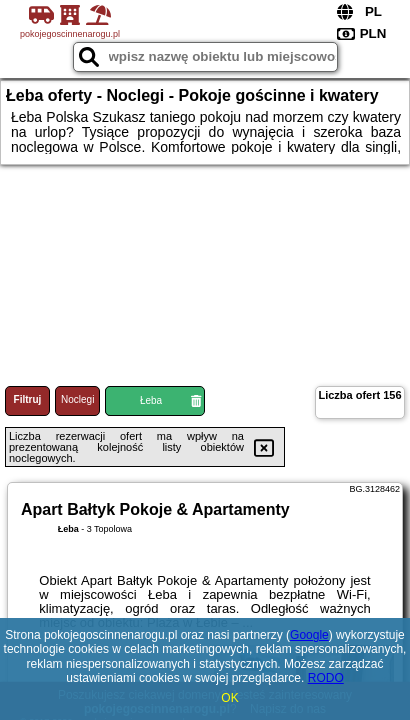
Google (309, 635)
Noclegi (77, 399)
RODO (326, 678)
